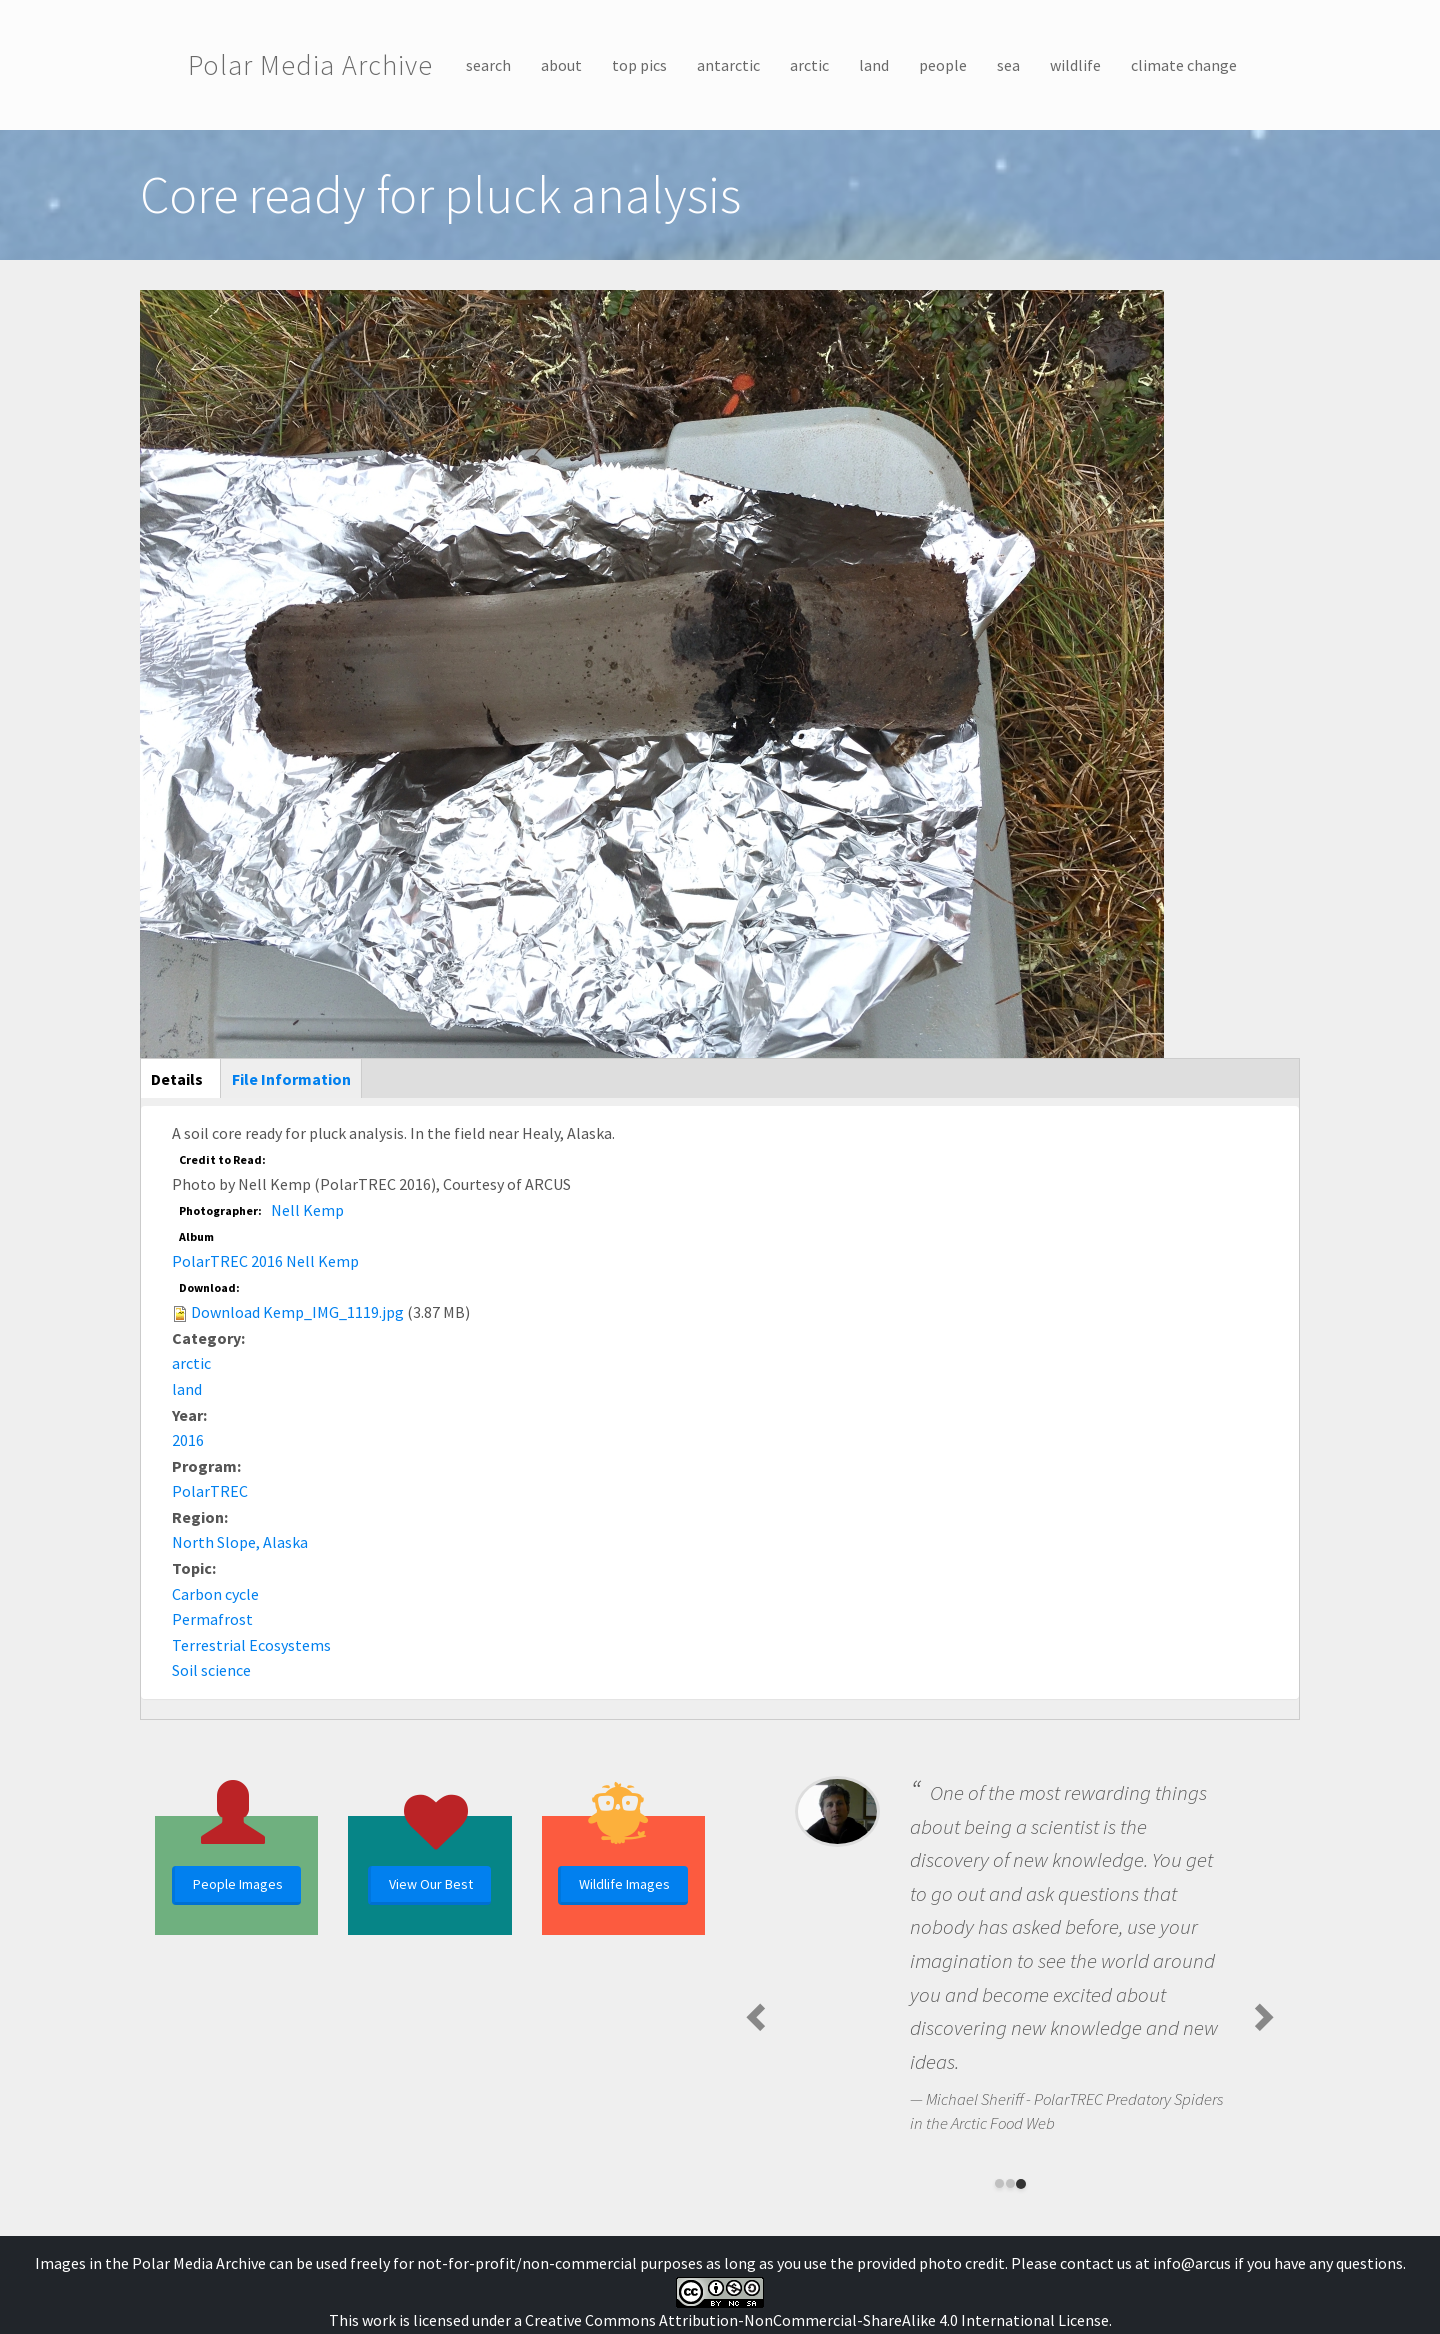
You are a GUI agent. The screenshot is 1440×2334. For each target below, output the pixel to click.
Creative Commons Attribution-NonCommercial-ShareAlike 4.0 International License (817, 2320)
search (488, 65)
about (561, 65)
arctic (809, 65)
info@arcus (1192, 2263)
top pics (639, 65)
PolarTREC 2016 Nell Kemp (265, 1261)
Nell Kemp (307, 1210)
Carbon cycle (215, 1594)
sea (1008, 65)
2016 (188, 1440)
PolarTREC (210, 1491)
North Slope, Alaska (240, 1542)
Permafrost (212, 1619)
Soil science (211, 1670)
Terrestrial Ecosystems (251, 1645)
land (874, 65)
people (943, 65)
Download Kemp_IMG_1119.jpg (297, 1312)
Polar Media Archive (310, 65)
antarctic (728, 65)
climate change (1184, 65)
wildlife (1075, 65)
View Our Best (431, 1884)
